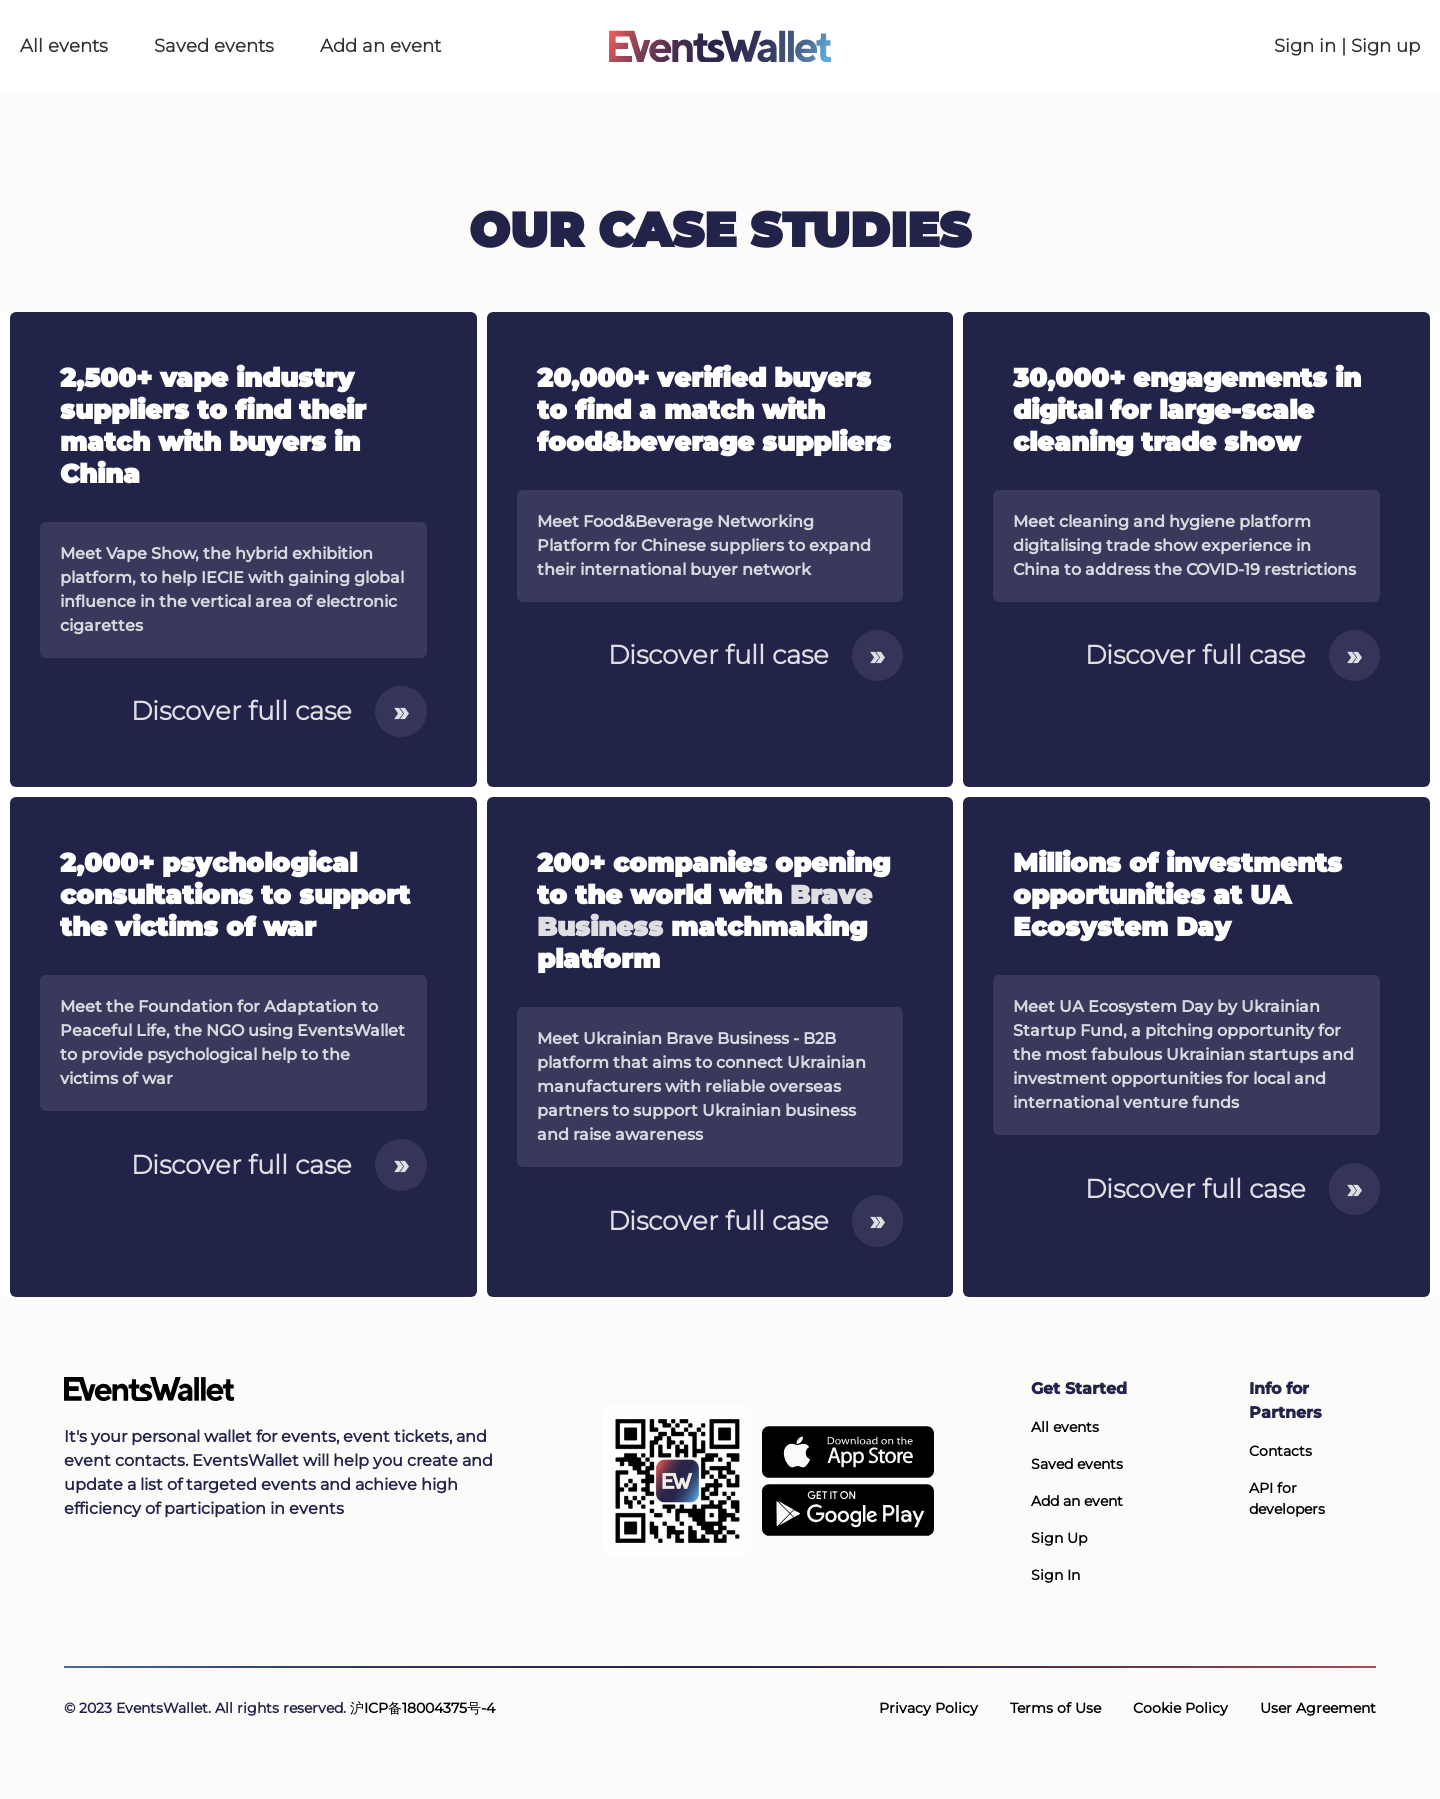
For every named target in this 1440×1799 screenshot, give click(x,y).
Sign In (1055, 1575)
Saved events (214, 46)
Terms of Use (1055, 1708)
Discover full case (278, 710)
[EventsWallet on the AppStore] (848, 1452)
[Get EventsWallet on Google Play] (848, 1510)
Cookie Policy (1180, 1708)
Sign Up (1059, 1538)
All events (64, 46)
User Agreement (1318, 1708)
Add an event (380, 46)
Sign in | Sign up (1347, 46)
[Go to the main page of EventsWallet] (720, 46)
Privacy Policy (928, 1708)
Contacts (1280, 1451)
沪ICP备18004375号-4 (422, 1708)
